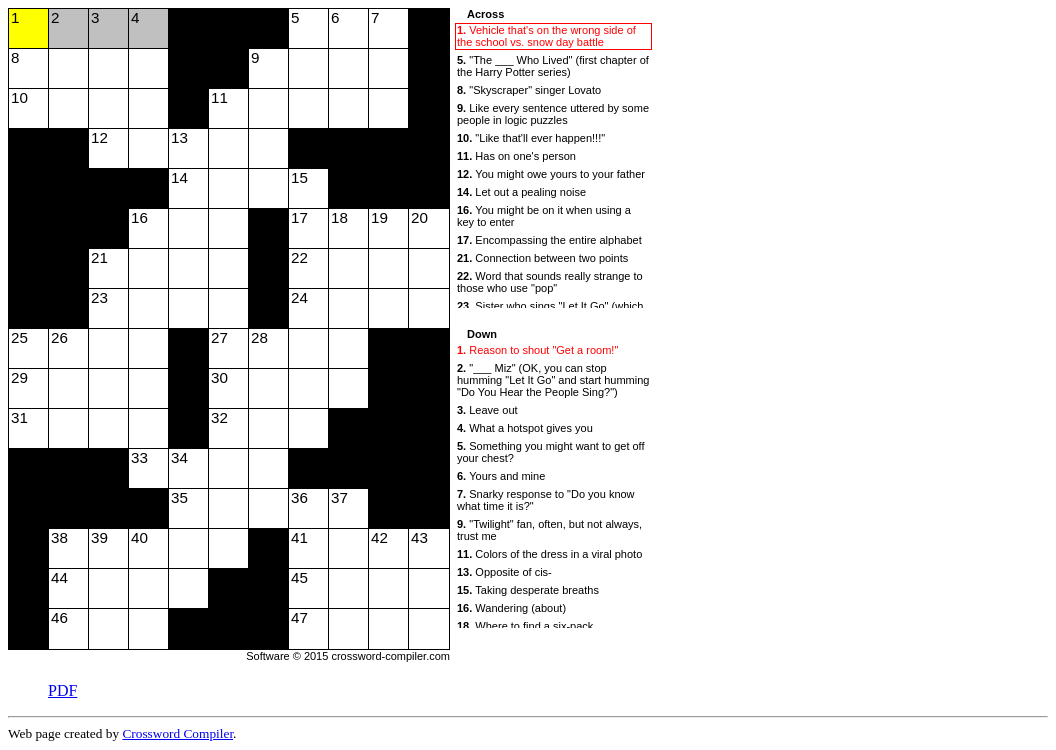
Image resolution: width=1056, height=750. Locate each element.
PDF (62, 690)
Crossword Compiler (177, 733)
